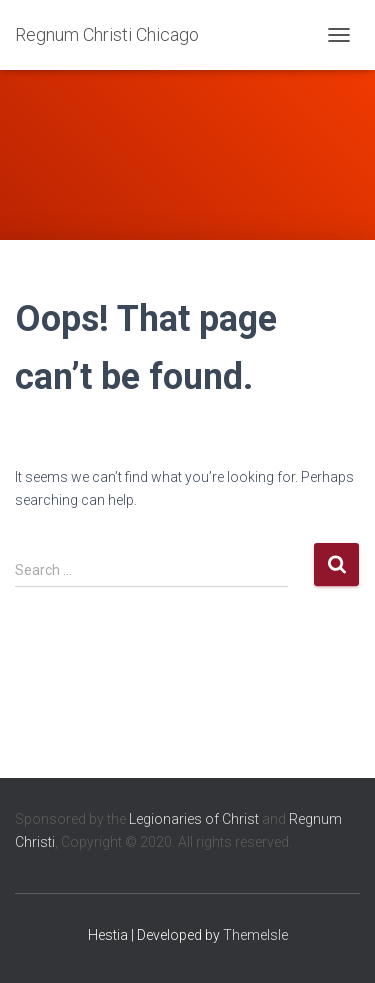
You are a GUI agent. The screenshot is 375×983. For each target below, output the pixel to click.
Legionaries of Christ (194, 819)
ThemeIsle (255, 935)
